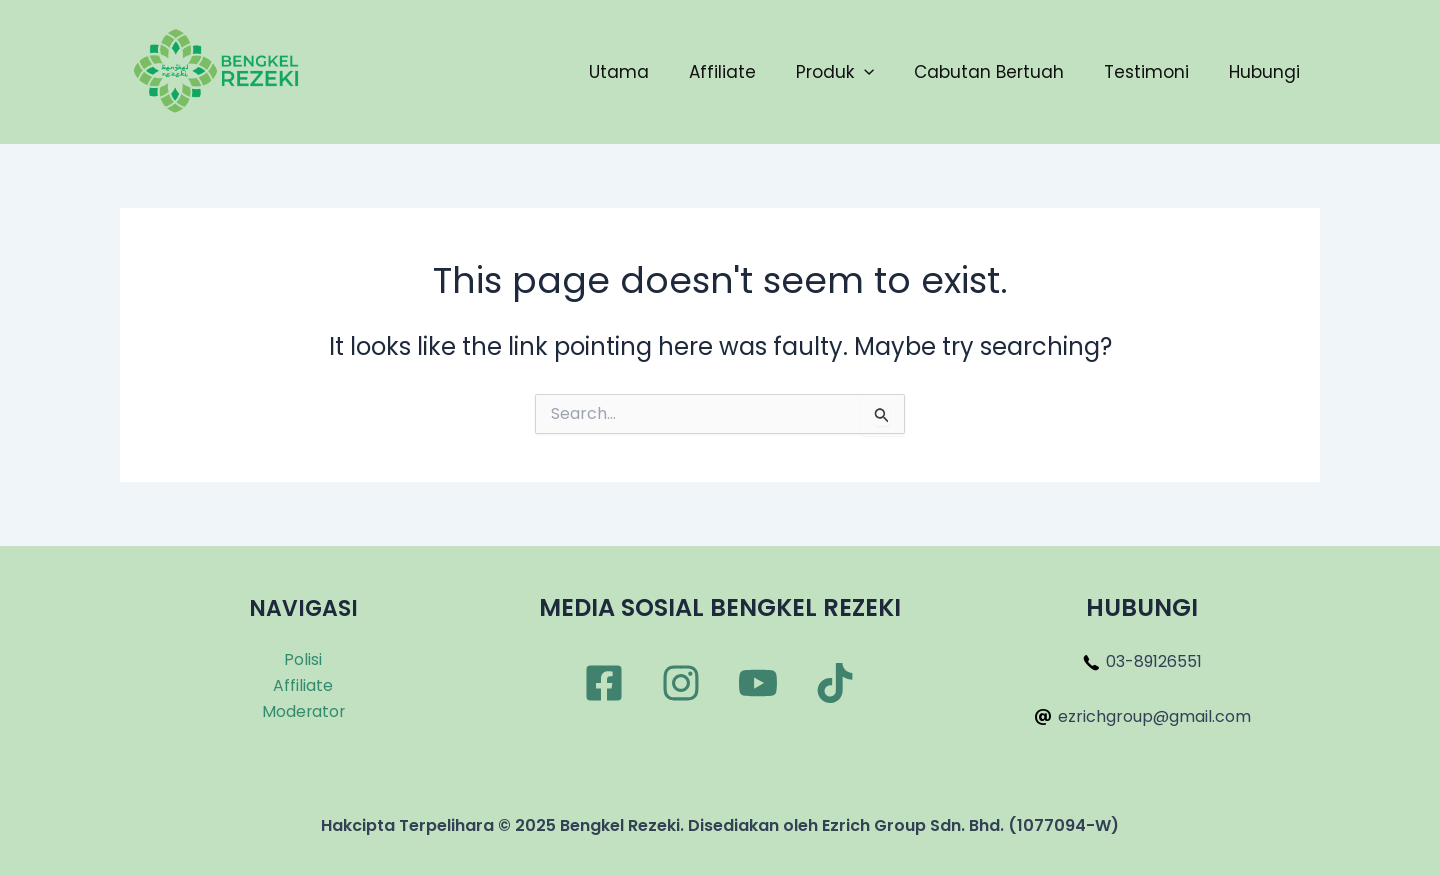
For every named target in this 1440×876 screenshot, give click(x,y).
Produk (835, 72)
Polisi (303, 659)
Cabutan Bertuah (989, 72)
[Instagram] (681, 683)
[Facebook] (604, 683)
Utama (619, 72)
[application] (864, 72)
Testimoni (1146, 72)
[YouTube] (758, 683)
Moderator (303, 711)
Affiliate (722, 72)
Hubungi (1264, 72)
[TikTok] (835, 683)
